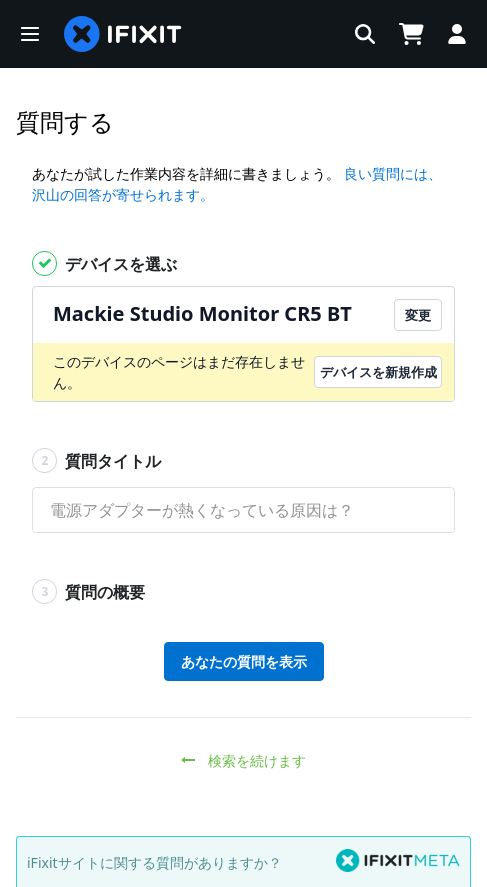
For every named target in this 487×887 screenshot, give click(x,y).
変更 (418, 315)
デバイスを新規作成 (378, 372)
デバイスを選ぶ (104, 263)
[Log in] (457, 34)
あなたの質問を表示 (244, 661)
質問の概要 (88, 591)
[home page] (123, 34)
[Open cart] (411, 34)
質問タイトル (96, 460)
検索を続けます (243, 760)
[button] (30, 34)
